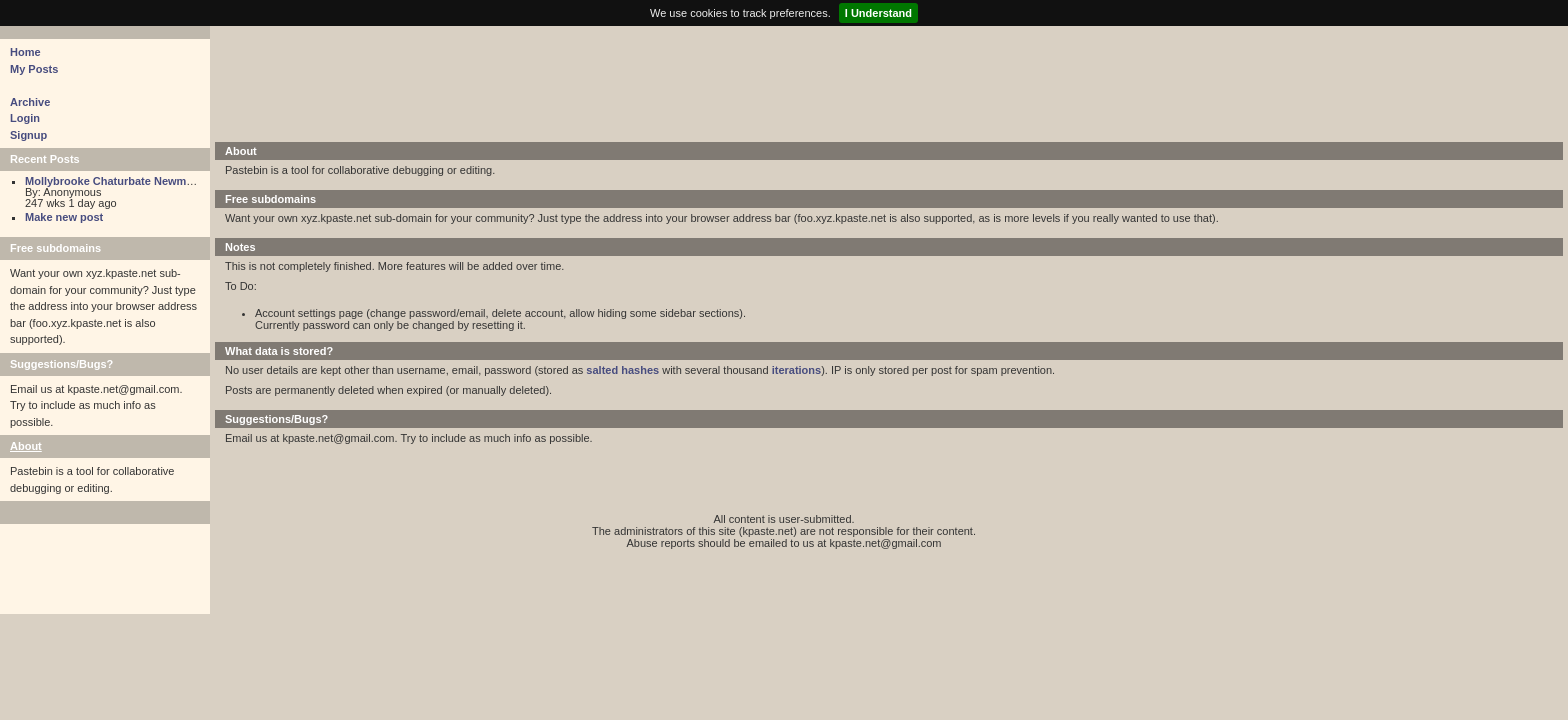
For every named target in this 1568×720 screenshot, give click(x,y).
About (26, 446)
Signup (28, 135)
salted (602, 370)
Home (25, 52)
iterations (797, 370)
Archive (30, 102)
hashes (640, 370)
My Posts (34, 69)
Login (25, 118)
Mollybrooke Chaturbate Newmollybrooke (133, 181)
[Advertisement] (710, 82)
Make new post (64, 217)
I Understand (878, 13)
